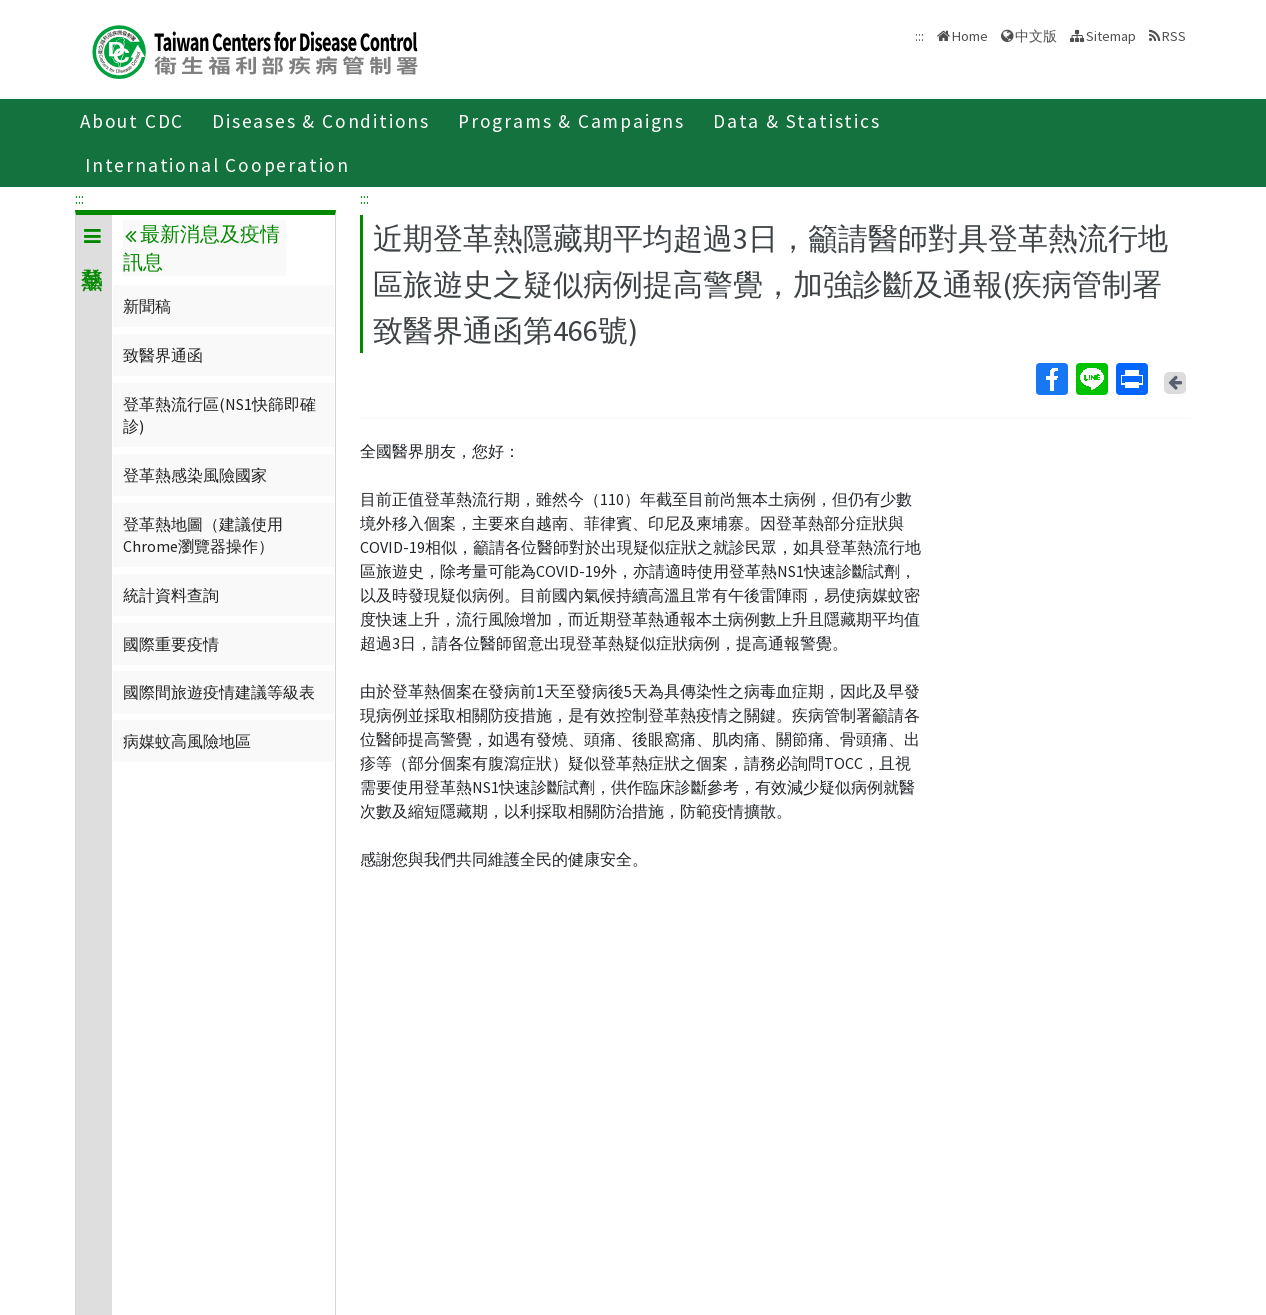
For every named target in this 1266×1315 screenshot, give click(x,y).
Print (1131, 379)
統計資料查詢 (171, 595)
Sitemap (1111, 36)
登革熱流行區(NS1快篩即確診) (219, 415)
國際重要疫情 (171, 644)
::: (79, 198)
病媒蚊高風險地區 (187, 741)
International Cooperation (217, 165)
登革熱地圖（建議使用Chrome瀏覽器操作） (203, 535)
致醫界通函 (163, 355)
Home (970, 36)
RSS (1174, 36)
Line (1091, 379)
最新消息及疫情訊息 (201, 248)
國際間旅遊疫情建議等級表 (219, 692)
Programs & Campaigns (571, 121)
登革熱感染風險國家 (195, 475)
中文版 (1036, 36)
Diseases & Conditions (321, 121)
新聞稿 (147, 306)
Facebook (1051, 379)
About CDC (132, 121)
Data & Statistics (797, 121)
